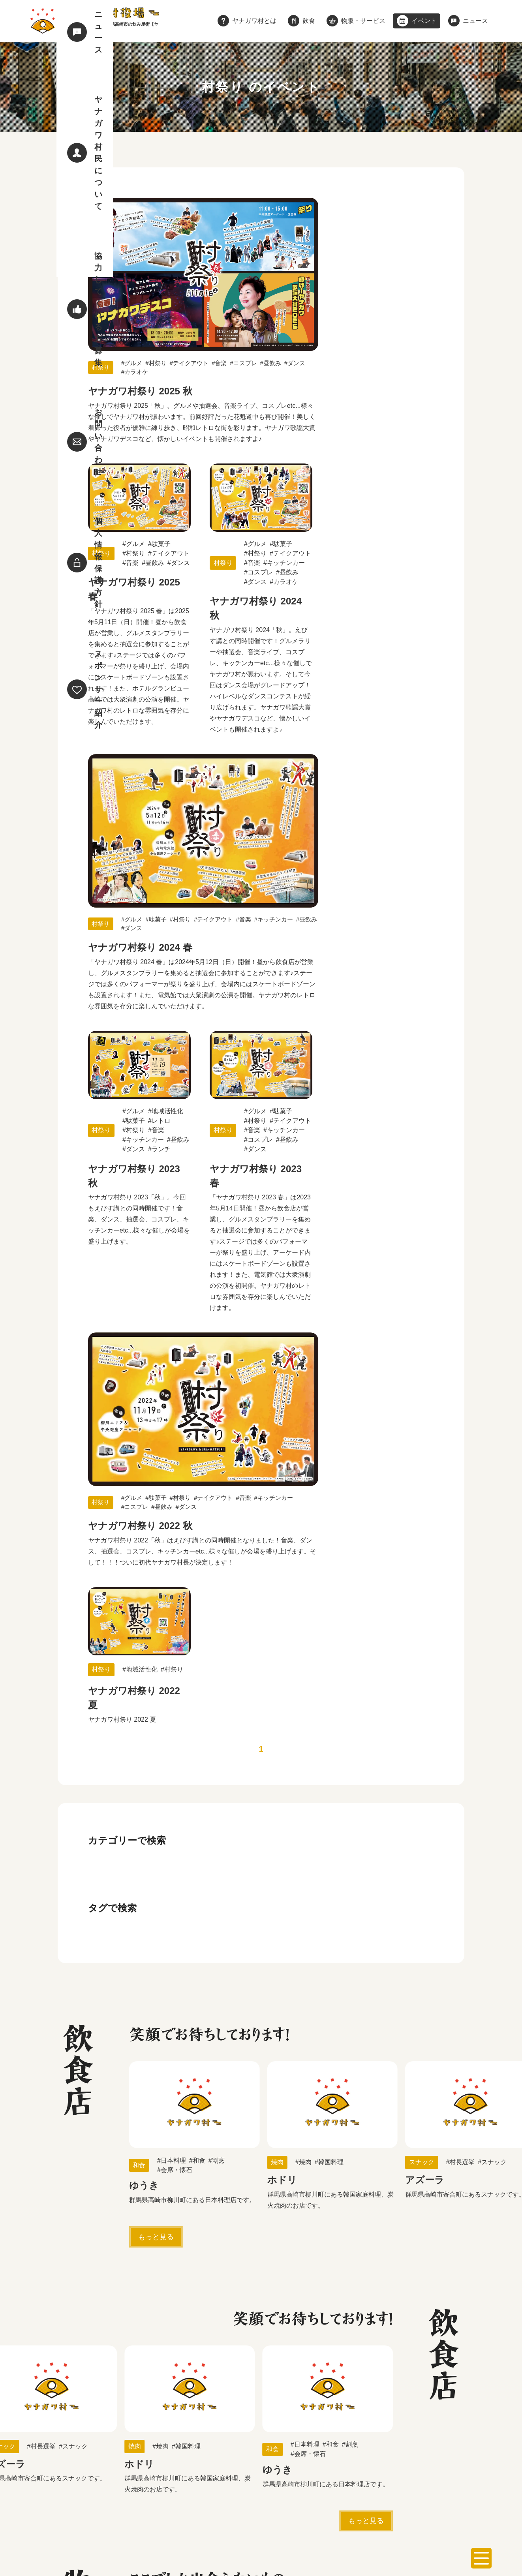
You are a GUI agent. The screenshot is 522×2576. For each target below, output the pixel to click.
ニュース (291, 2482)
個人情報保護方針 (136, 2507)
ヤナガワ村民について (350, 2482)
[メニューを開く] (481, 2558)
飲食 (157, 2482)
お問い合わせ (77, 2507)
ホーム (67, 2482)
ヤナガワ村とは (114, 2482)
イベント (251, 2482)
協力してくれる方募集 (429, 2482)
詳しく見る (258, 2266)
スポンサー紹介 (199, 2507)
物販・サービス (201, 2482)
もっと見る (156, 1529)
